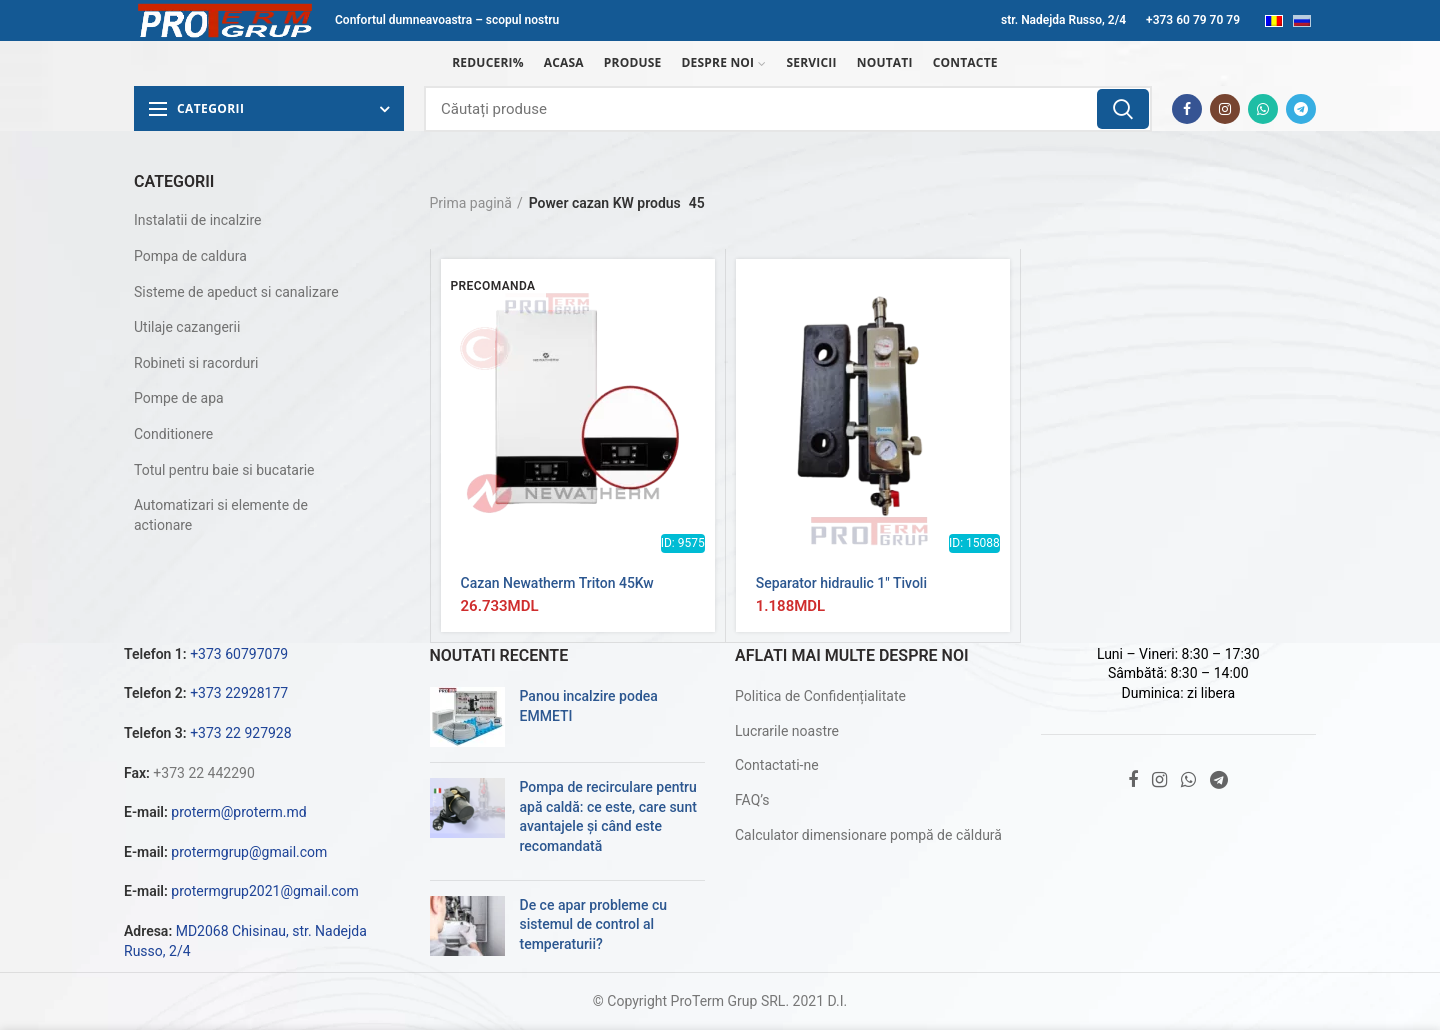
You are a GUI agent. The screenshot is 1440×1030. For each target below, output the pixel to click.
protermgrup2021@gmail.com (265, 891)
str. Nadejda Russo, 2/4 (1063, 20)
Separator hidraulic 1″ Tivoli (841, 583)
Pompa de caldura (190, 256)
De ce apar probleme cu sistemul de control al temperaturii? (594, 924)
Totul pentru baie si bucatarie (224, 470)
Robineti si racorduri (196, 363)
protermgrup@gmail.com (249, 852)
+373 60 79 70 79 (1193, 20)
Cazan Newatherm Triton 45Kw (557, 583)
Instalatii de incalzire (198, 220)
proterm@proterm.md (238, 812)
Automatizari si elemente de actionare (221, 515)
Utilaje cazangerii (187, 327)
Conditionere (173, 434)
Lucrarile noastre (787, 731)
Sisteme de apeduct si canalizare (236, 292)
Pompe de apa (179, 398)
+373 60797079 (239, 654)
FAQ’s (752, 800)
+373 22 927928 (240, 733)
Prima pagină (471, 203)
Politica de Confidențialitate (820, 696)
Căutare (1123, 109)
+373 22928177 (239, 693)
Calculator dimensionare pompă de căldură (868, 835)
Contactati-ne (777, 765)
